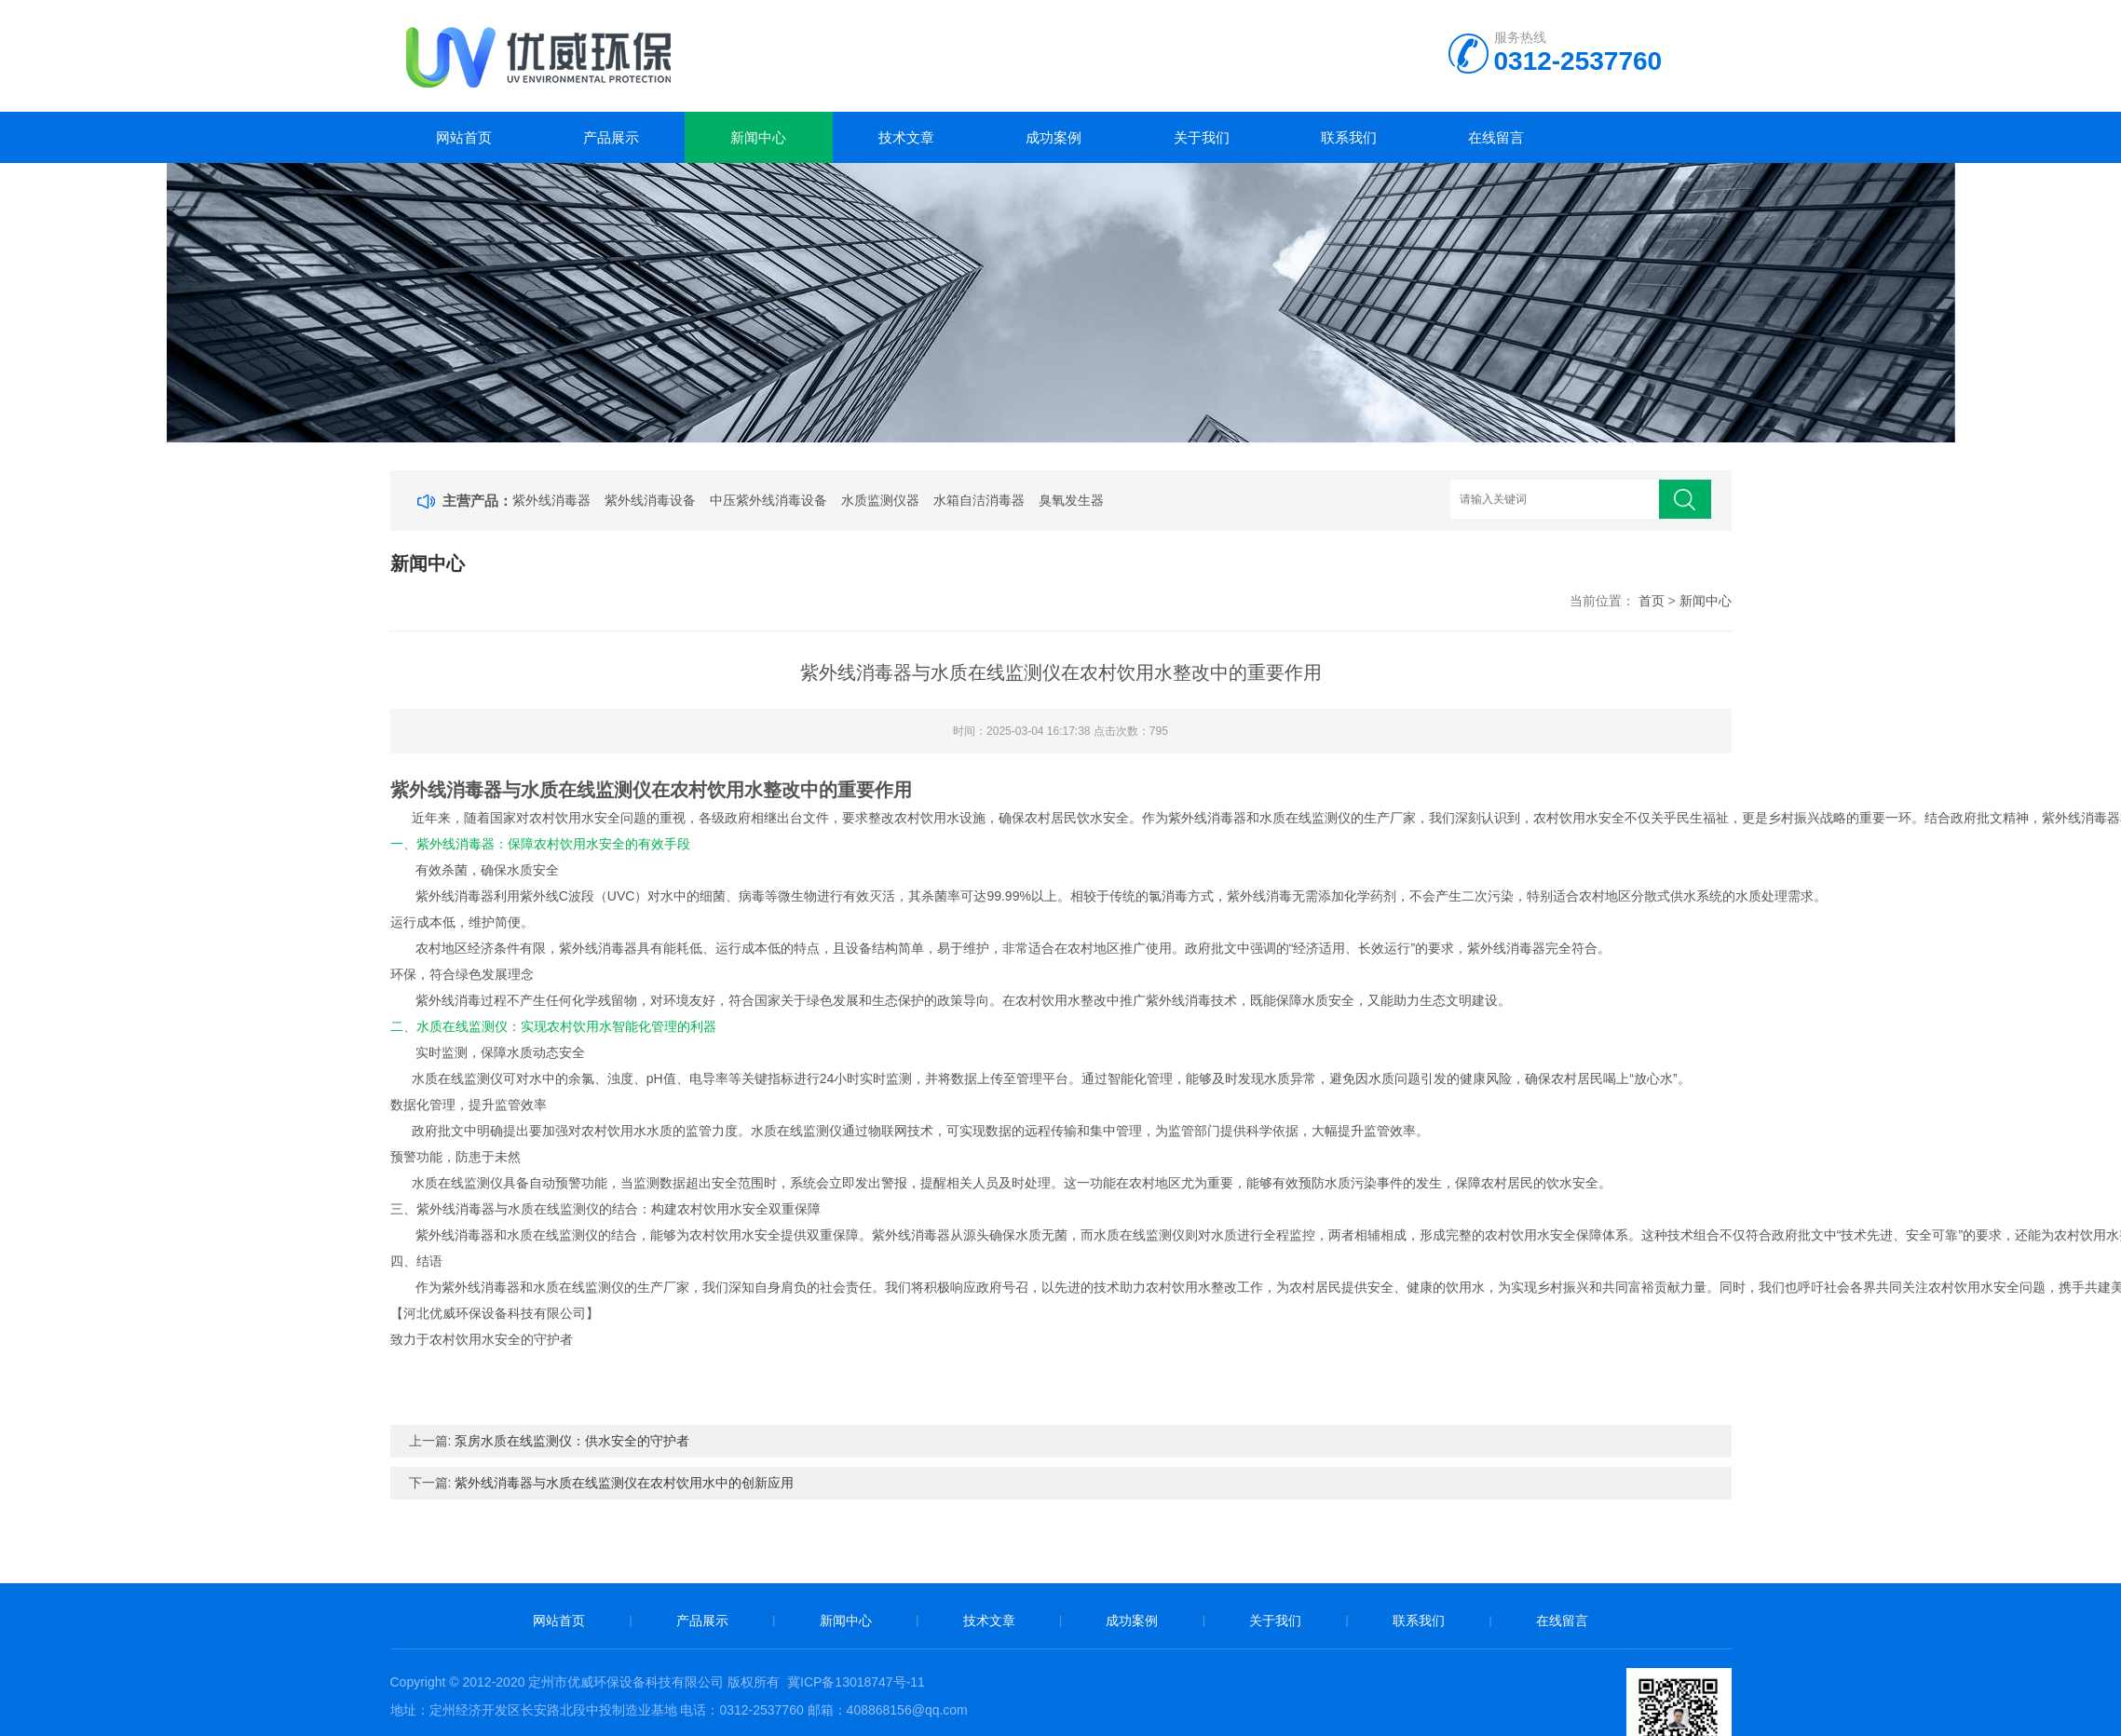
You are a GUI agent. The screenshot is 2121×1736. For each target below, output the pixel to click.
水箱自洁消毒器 (979, 500)
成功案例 (1053, 137)
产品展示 (611, 137)
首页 (1651, 600)
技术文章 (906, 137)
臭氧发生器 (1071, 500)
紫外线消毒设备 (650, 500)
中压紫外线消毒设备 (768, 500)
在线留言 (1496, 137)
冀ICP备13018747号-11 (856, 1682)
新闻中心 (758, 137)
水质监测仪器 (880, 500)
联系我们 (1349, 137)
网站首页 (464, 137)
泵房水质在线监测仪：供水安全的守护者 (572, 1440)
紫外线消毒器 (551, 500)
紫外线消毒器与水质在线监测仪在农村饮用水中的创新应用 (624, 1482)
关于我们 (1202, 137)
